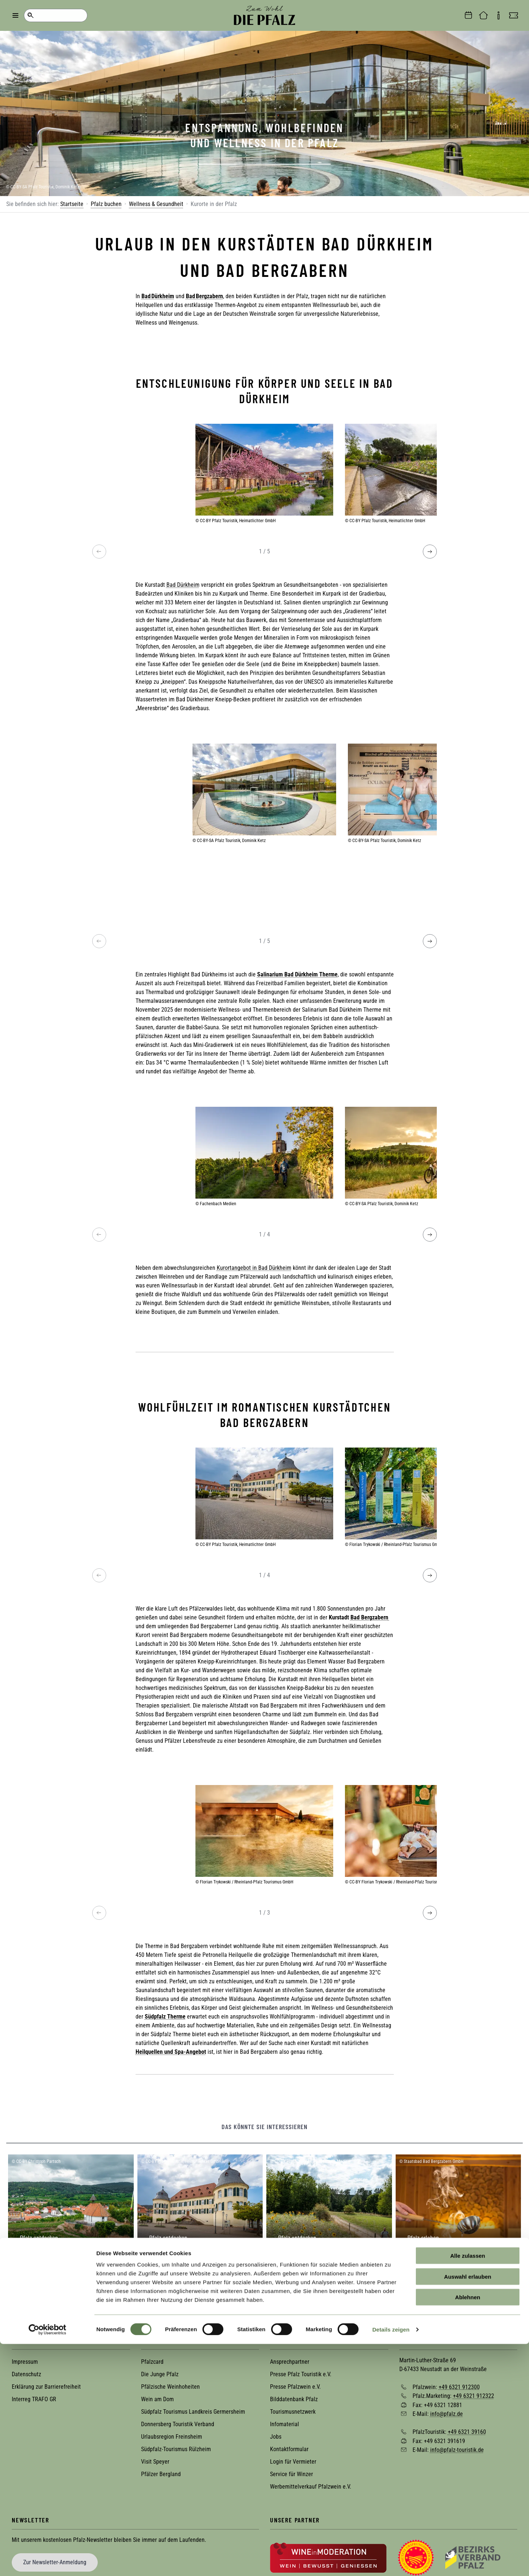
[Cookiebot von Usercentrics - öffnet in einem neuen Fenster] (47, 2561)
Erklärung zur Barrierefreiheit (46, 2386)
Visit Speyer (155, 2461)
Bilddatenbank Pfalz (294, 2399)
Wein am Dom (157, 2399)
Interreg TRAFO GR (34, 2399)
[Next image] (430, 552)
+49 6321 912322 (473, 2395)
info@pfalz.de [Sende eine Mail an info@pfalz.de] (446, 2413)
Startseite (71, 203)
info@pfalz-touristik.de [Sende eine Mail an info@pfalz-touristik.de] (457, 2449)
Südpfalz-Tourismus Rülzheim (176, 2449)
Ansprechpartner (289, 2361)
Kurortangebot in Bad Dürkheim (254, 1267)
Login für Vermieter (293, 2461)
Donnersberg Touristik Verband (177, 2424)
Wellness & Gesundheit (156, 203)
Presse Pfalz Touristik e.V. (300, 2374)
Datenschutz (26, 2374)
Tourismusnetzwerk (293, 2411)
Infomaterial (284, 2424)
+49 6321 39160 (467, 2431)
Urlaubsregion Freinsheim (171, 2436)
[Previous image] (99, 552)
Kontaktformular (289, 2449)
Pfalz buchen (106, 203)
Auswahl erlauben (467, 2508)
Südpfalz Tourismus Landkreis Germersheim (193, 2411)
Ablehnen (467, 2529)
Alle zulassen (467, 2488)
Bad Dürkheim (182, 584)
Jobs (275, 2436)
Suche (30, 15)
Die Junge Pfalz (160, 2374)
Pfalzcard (152, 2361)
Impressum (25, 2361)
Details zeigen (390, 2561)
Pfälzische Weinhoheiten (170, 2386)
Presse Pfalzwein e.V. (295, 2386)
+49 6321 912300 (459, 2386)
